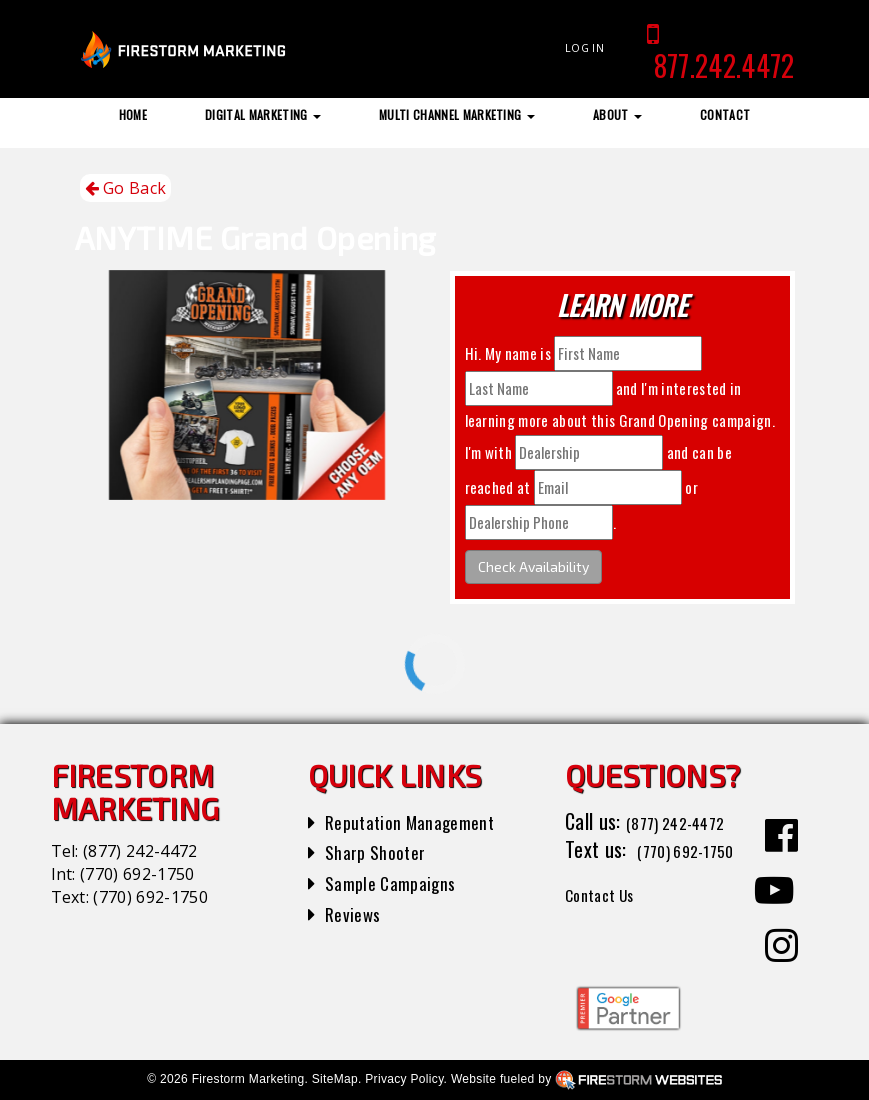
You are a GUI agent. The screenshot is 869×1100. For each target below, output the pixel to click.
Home (133, 114)
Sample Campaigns (398, 882)
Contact (725, 114)
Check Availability (533, 566)
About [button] (617, 114)
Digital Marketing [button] (263, 114)
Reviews (356, 913)
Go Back (126, 188)
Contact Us (608, 922)
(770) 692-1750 (137, 874)
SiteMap (335, 1079)
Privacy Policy (404, 1079)
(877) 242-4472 (140, 851)
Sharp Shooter (381, 851)
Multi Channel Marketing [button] (457, 114)
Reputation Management (421, 821)
